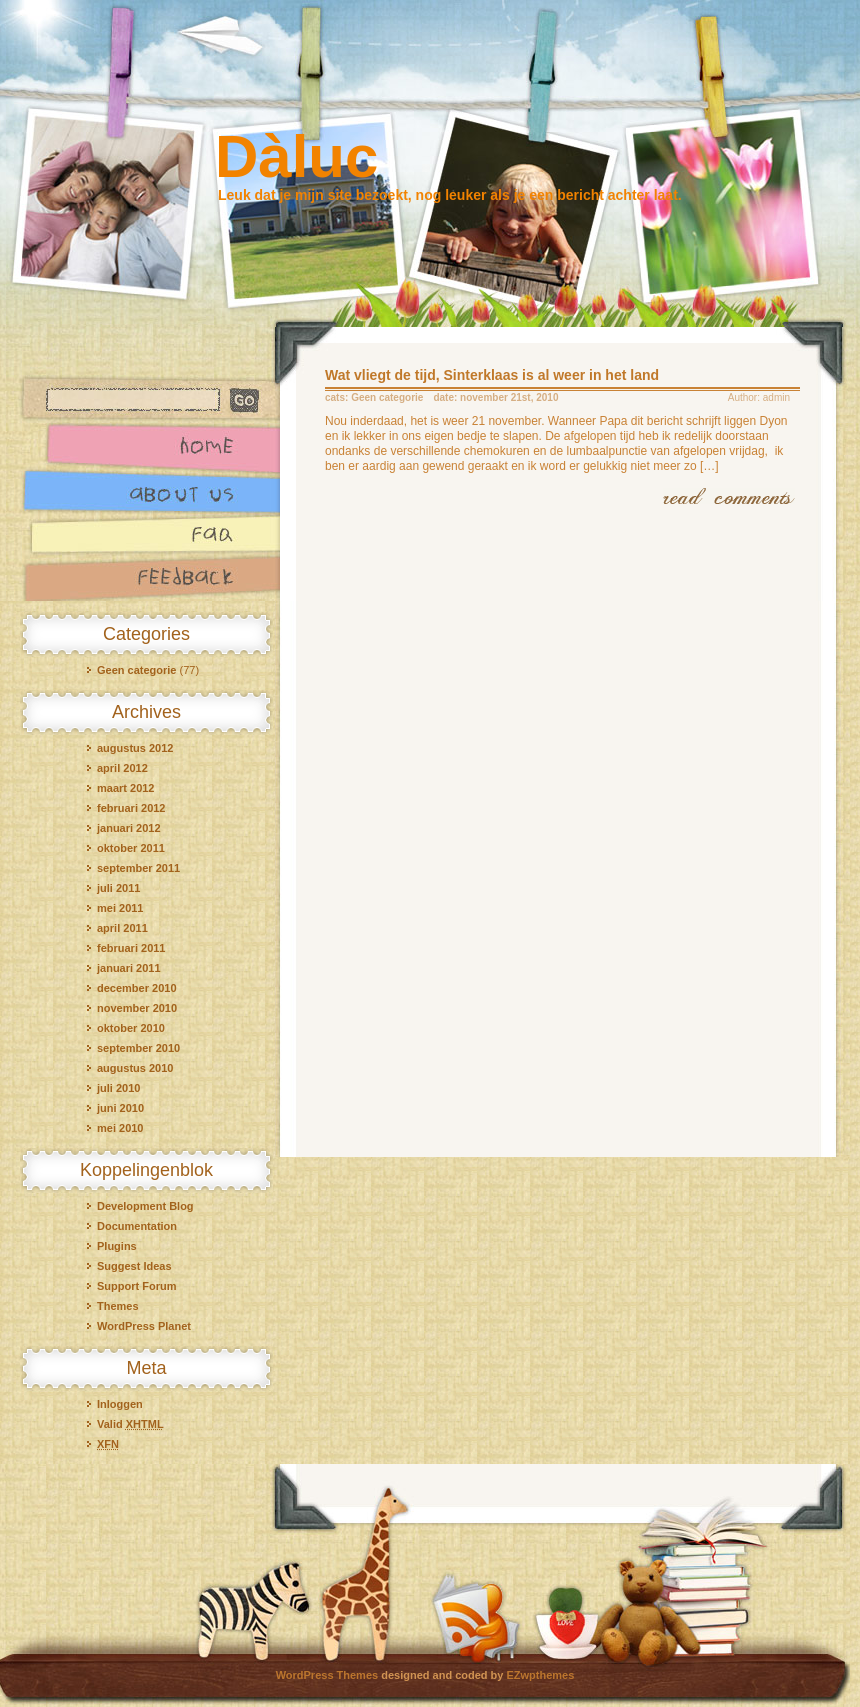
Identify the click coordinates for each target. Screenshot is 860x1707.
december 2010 (137, 988)
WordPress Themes (327, 1675)
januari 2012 (129, 828)
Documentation (137, 1226)
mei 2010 (120, 1128)
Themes (118, 1306)
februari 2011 (131, 948)
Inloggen (120, 1404)
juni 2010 (120, 1108)
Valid (130, 1424)
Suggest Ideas (134, 1266)
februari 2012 (131, 808)
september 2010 (138, 1048)
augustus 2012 (135, 748)
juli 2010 (118, 1088)
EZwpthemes (541, 1675)
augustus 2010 (135, 1068)
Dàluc (296, 156)
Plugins (117, 1246)
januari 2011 (129, 968)
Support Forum (136, 1286)
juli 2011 (118, 888)
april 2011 (122, 928)
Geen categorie (136, 670)
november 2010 (137, 1008)
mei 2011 (120, 908)
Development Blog (145, 1206)
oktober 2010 (131, 1028)
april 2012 (122, 768)
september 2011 (138, 868)
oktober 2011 (131, 848)
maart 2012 (126, 788)
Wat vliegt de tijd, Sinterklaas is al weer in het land (492, 375)
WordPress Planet (144, 1326)
